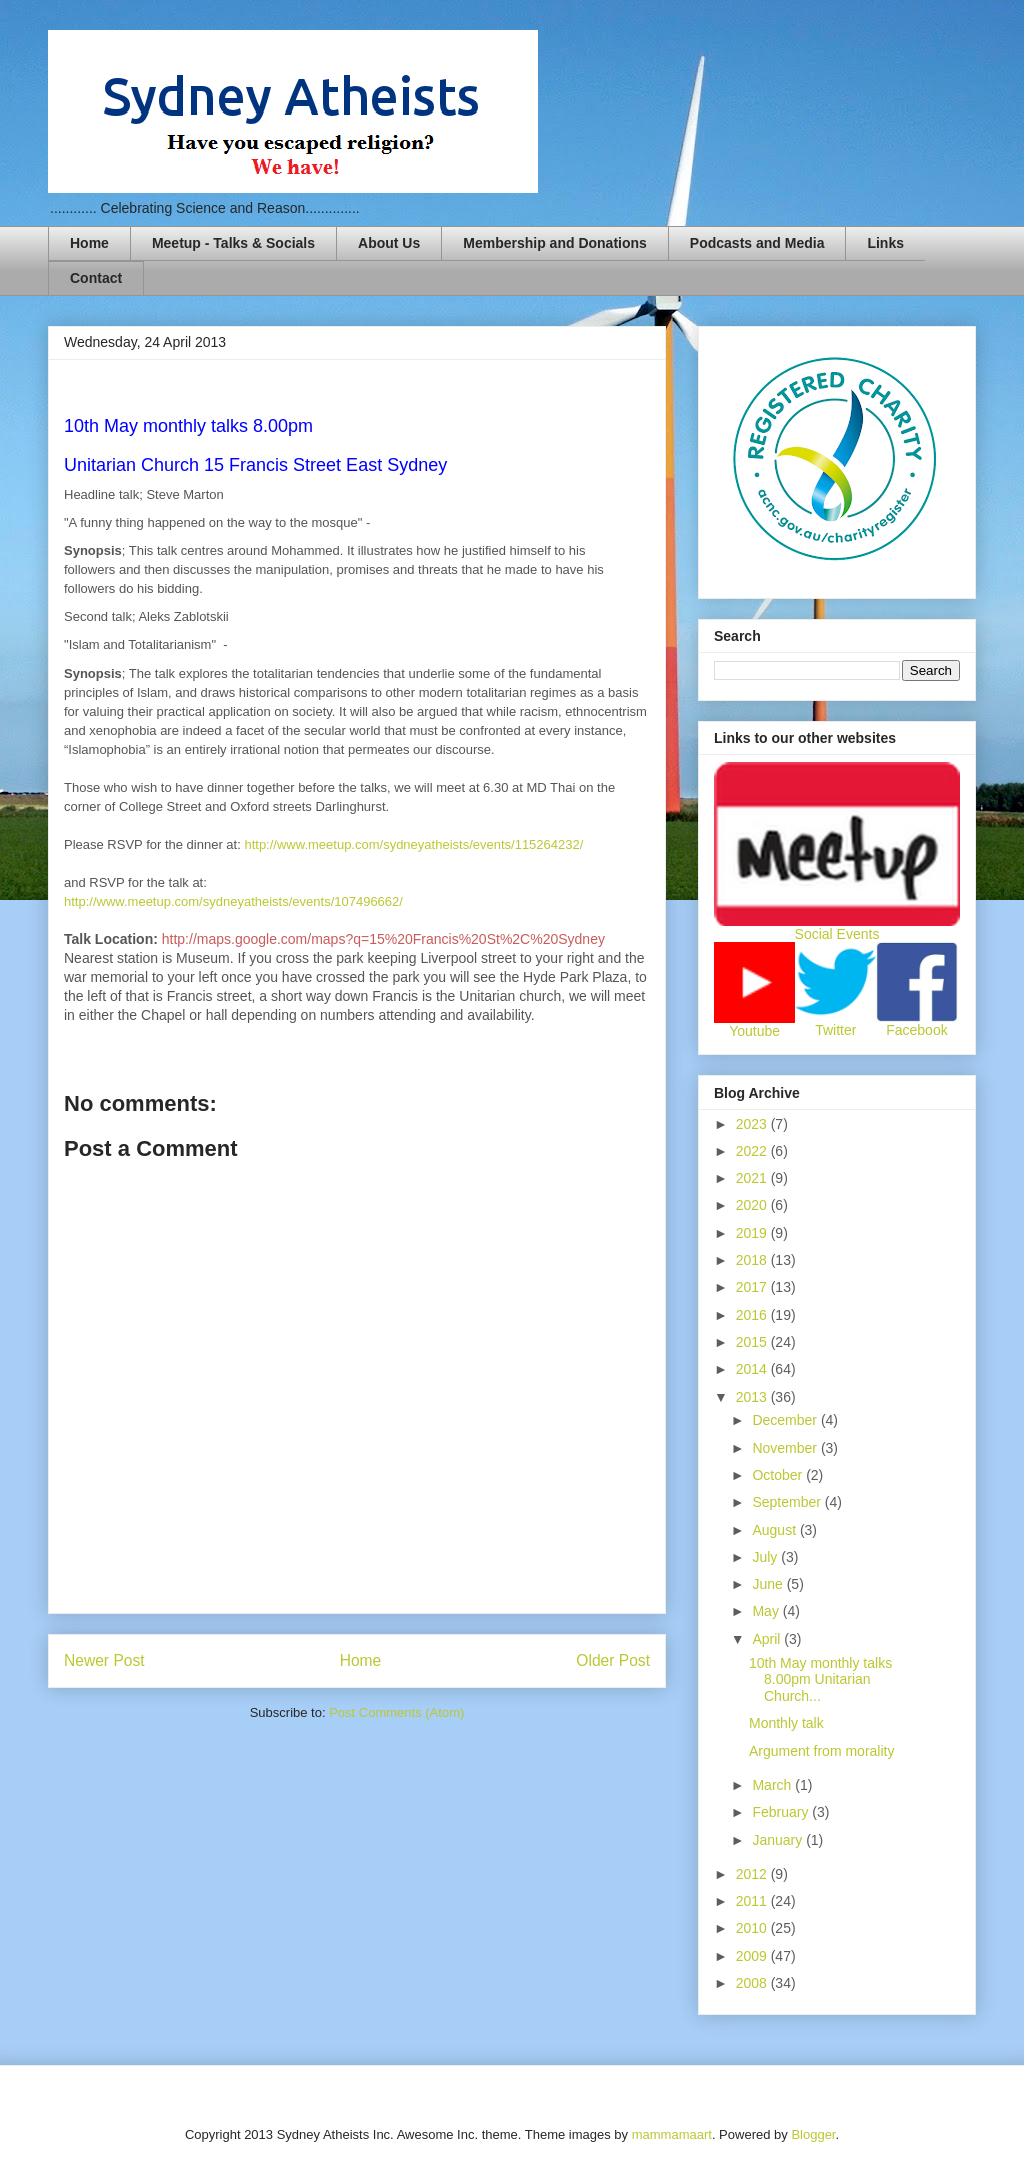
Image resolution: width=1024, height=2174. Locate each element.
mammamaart (672, 2134)
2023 (753, 1124)
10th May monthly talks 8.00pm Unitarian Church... (820, 1680)
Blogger (813, 2134)
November (786, 1448)
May (767, 1611)
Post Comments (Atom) (396, 1712)
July (766, 1557)
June (769, 1584)
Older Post (613, 1660)
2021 (753, 1178)
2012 (753, 1874)
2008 (753, 1983)
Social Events (837, 934)
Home (89, 243)
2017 (753, 1287)
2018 (753, 1260)
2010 (753, 1928)
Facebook (916, 1030)
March (773, 1785)
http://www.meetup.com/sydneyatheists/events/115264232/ (413, 844)
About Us (389, 243)
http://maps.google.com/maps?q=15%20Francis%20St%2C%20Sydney (383, 939)
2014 (753, 1369)
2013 (753, 1397)
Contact (96, 278)
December (786, 1420)
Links (885, 243)
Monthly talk (786, 1723)
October (779, 1475)
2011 (753, 1901)
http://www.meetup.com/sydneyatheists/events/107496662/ (233, 901)
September (788, 1502)
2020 (753, 1205)
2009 (753, 1956)
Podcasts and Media (757, 243)
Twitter (835, 1030)
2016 (753, 1315)
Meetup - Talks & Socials (233, 243)
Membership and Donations (555, 243)
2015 (753, 1342)
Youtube (754, 1031)
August (775, 1530)
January (779, 1840)
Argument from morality (821, 1751)
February (782, 1812)
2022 (753, 1151)
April (768, 1639)
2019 (753, 1233)
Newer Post (104, 1660)
